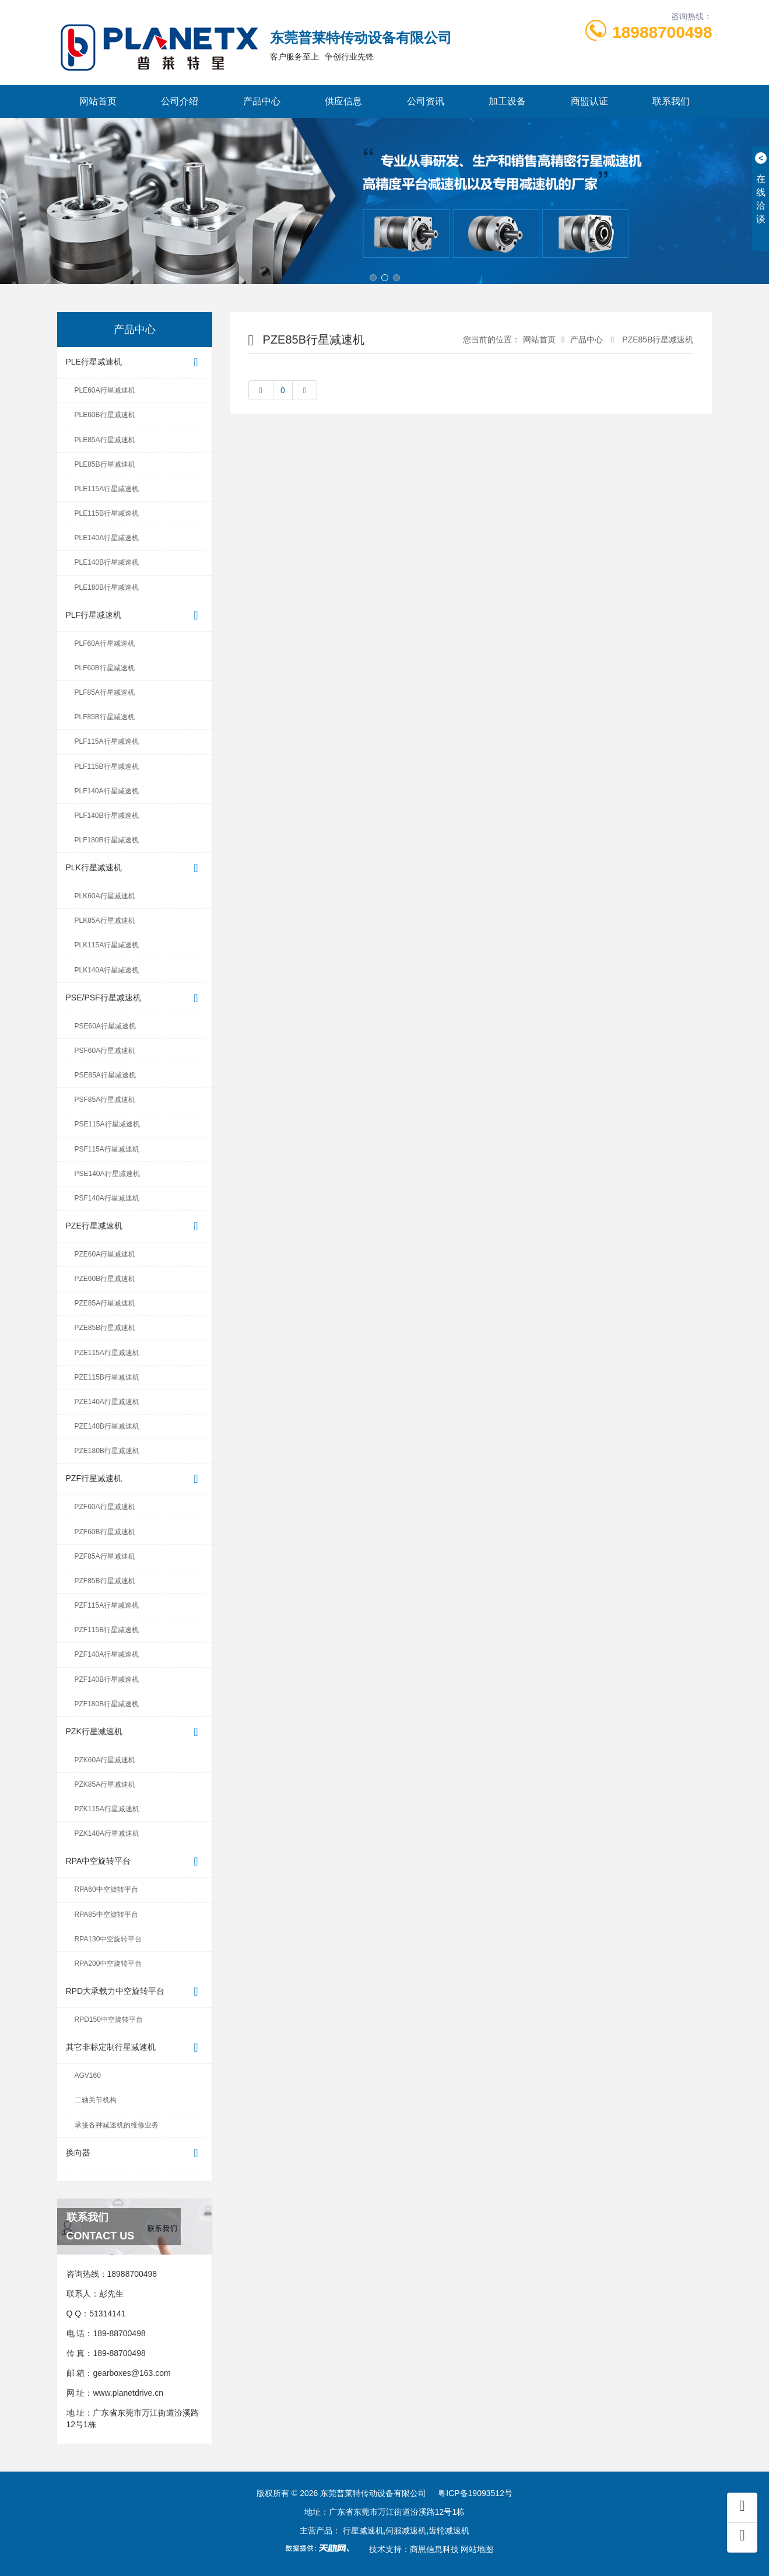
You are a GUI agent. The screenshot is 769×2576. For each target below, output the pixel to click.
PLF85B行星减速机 (105, 717)
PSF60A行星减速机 (105, 1050)
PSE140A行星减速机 (107, 1174)
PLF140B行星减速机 (107, 815)
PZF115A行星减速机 (107, 1605)
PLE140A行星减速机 (107, 538)
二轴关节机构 (96, 2100)
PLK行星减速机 (134, 868)
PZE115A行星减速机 (107, 1353)
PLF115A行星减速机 (107, 741)
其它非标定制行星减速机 (134, 2047)
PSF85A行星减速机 (105, 1100)
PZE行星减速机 (134, 1226)
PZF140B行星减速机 (107, 1679)
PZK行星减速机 (134, 1732)
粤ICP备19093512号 (475, 2493)
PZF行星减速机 (134, 1479)
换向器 (134, 2153)
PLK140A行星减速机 (107, 970)
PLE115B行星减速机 (107, 513)
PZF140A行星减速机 (107, 1654)
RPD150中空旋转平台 (109, 2019)
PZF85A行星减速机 (105, 1556)
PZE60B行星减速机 (105, 1279)
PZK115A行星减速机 (107, 1809)
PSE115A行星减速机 (107, 1124)
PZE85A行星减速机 (105, 1303)
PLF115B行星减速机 (107, 766)
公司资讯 (425, 101)
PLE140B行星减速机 (107, 562)
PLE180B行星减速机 (107, 587)
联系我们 (671, 101)
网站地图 (477, 2549)
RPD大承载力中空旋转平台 (134, 1992)
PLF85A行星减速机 (105, 692)
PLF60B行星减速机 (105, 668)
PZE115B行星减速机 (107, 1377)
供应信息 (343, 101)
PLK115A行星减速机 (107, 945)
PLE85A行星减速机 (105, 440)
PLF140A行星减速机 (107, 791)
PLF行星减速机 (134, 615)
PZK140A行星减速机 (107, 1833)
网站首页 (98, 101)
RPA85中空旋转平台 (106, 1914)
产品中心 (261, 101)
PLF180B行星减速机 (107, 840)
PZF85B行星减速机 (105, 1581)
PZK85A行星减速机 (105, 1784)
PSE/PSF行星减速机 (134, 998)
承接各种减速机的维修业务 (117, 2125)
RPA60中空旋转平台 (106, 1889)
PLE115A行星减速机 (107, 489)
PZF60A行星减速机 (105, 1507)
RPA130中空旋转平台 (108, 1939)
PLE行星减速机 (134, 362)
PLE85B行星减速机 (105, 464)
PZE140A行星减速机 (107, 1402)
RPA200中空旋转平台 (108, 1963)
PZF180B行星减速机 (107, 1704)
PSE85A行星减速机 (105, 1075)
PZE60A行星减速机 (105, 1254)
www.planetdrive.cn (128, 2393)
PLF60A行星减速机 (105, 643)
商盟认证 (589, 101)
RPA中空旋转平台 (134, 1861)
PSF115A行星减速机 (107, 1149)
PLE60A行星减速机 (105, 390)
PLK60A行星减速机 (105, 896)
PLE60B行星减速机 (105, 415)
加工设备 (507, 101)
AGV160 (88, 2075)
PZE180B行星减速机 (107, 1451)
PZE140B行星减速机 (107, 1426)
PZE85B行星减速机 (105, 1328)
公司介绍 (179, 101)
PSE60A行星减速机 (105, 1026)
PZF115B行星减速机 (107, 1630)
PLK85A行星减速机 (105, 920)
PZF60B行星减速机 (105, 1532)
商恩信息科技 (434, 2549)
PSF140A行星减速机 (107, 1198)
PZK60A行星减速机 (105, 1760)
